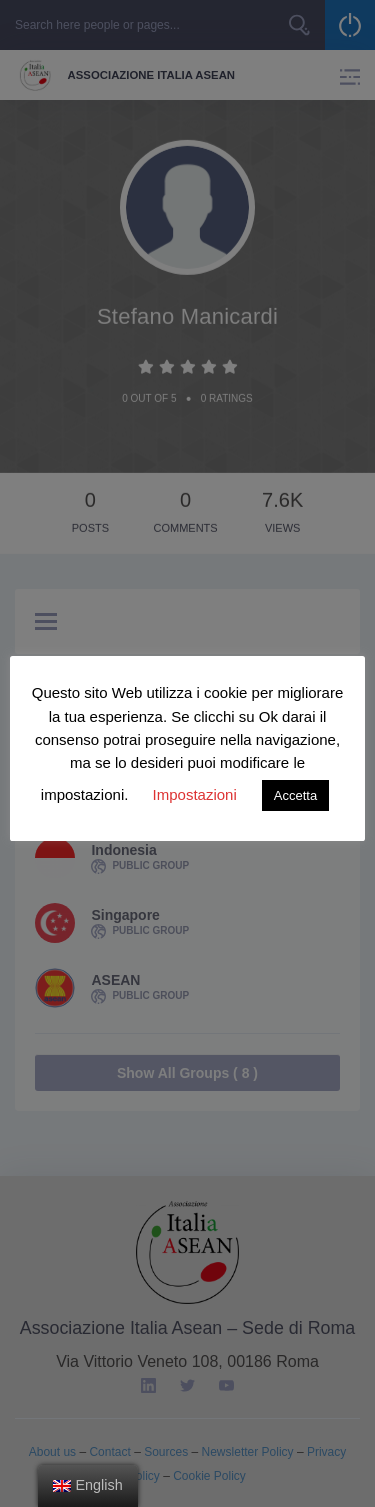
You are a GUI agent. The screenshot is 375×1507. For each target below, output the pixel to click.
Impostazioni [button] (195, 794)
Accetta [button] (295, 795)
